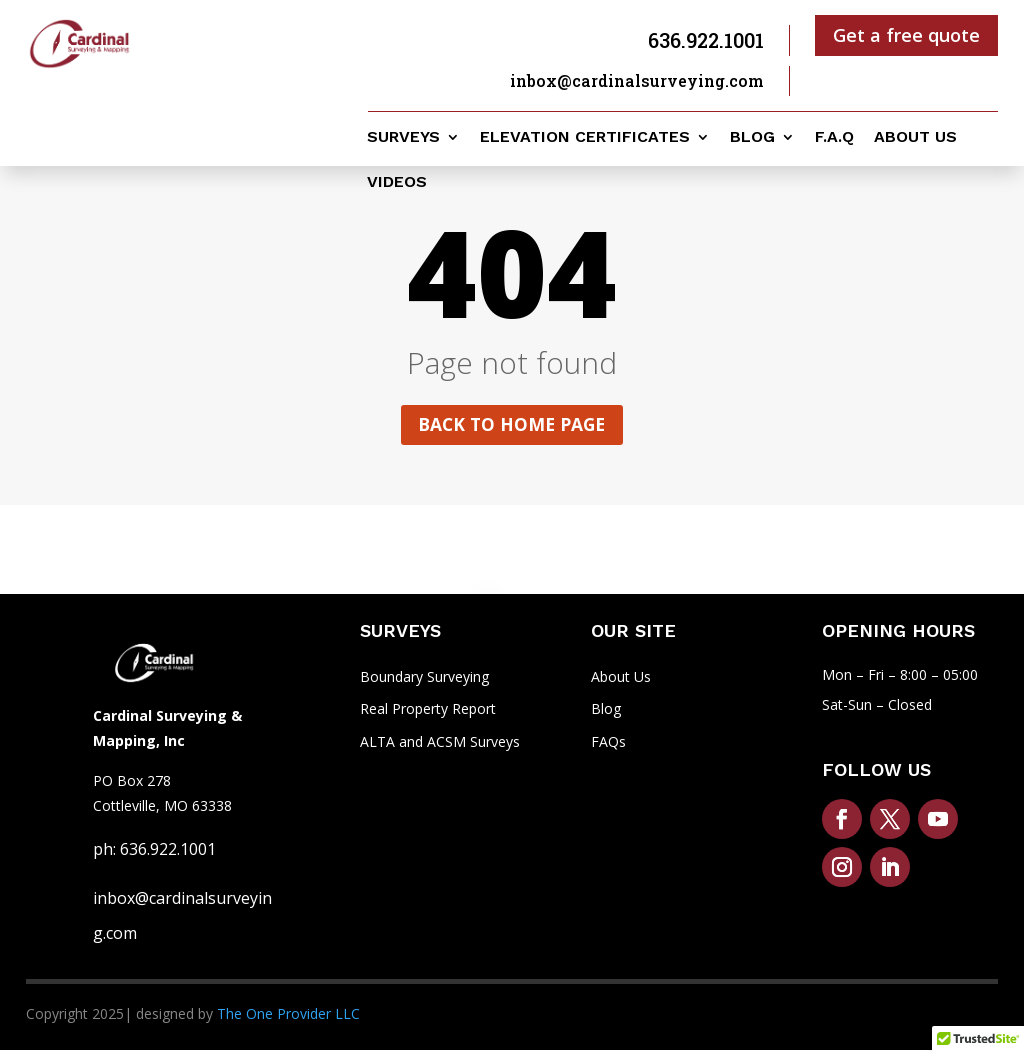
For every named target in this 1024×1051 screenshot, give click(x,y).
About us (915, 138)
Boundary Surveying (424, 677)
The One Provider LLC (288, 1015)
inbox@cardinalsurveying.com (637, 80)
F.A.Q (834, 138)
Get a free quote (906, 35)
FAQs (608, 743)
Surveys (403, 138)
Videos (397, 183)
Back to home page (512, 425)
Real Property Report (428, 710)
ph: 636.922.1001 (154, 850)
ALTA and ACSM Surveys (440, 743)
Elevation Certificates (585, 138)
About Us (621, 677)
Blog (752, 138)
